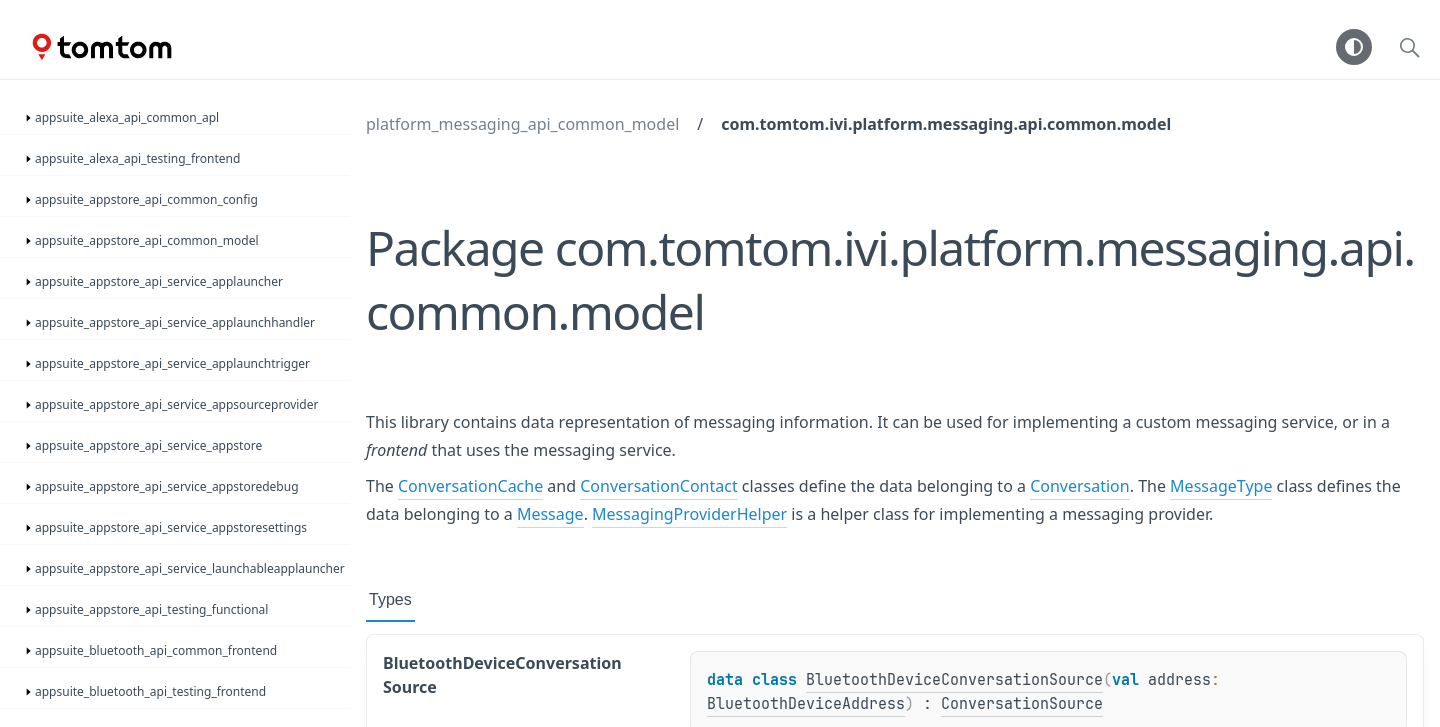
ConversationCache (470, 486)
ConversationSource (1022, 704)
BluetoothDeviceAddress (806, 704)
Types (390, 599)
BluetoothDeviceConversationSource (954, 680)
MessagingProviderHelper (689, 514)
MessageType (1221, 486)
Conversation (1080, 486)
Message (550, 514)
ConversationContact (658, 486)
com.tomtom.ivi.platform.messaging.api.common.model (946, 124)
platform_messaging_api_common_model (522, 124)
